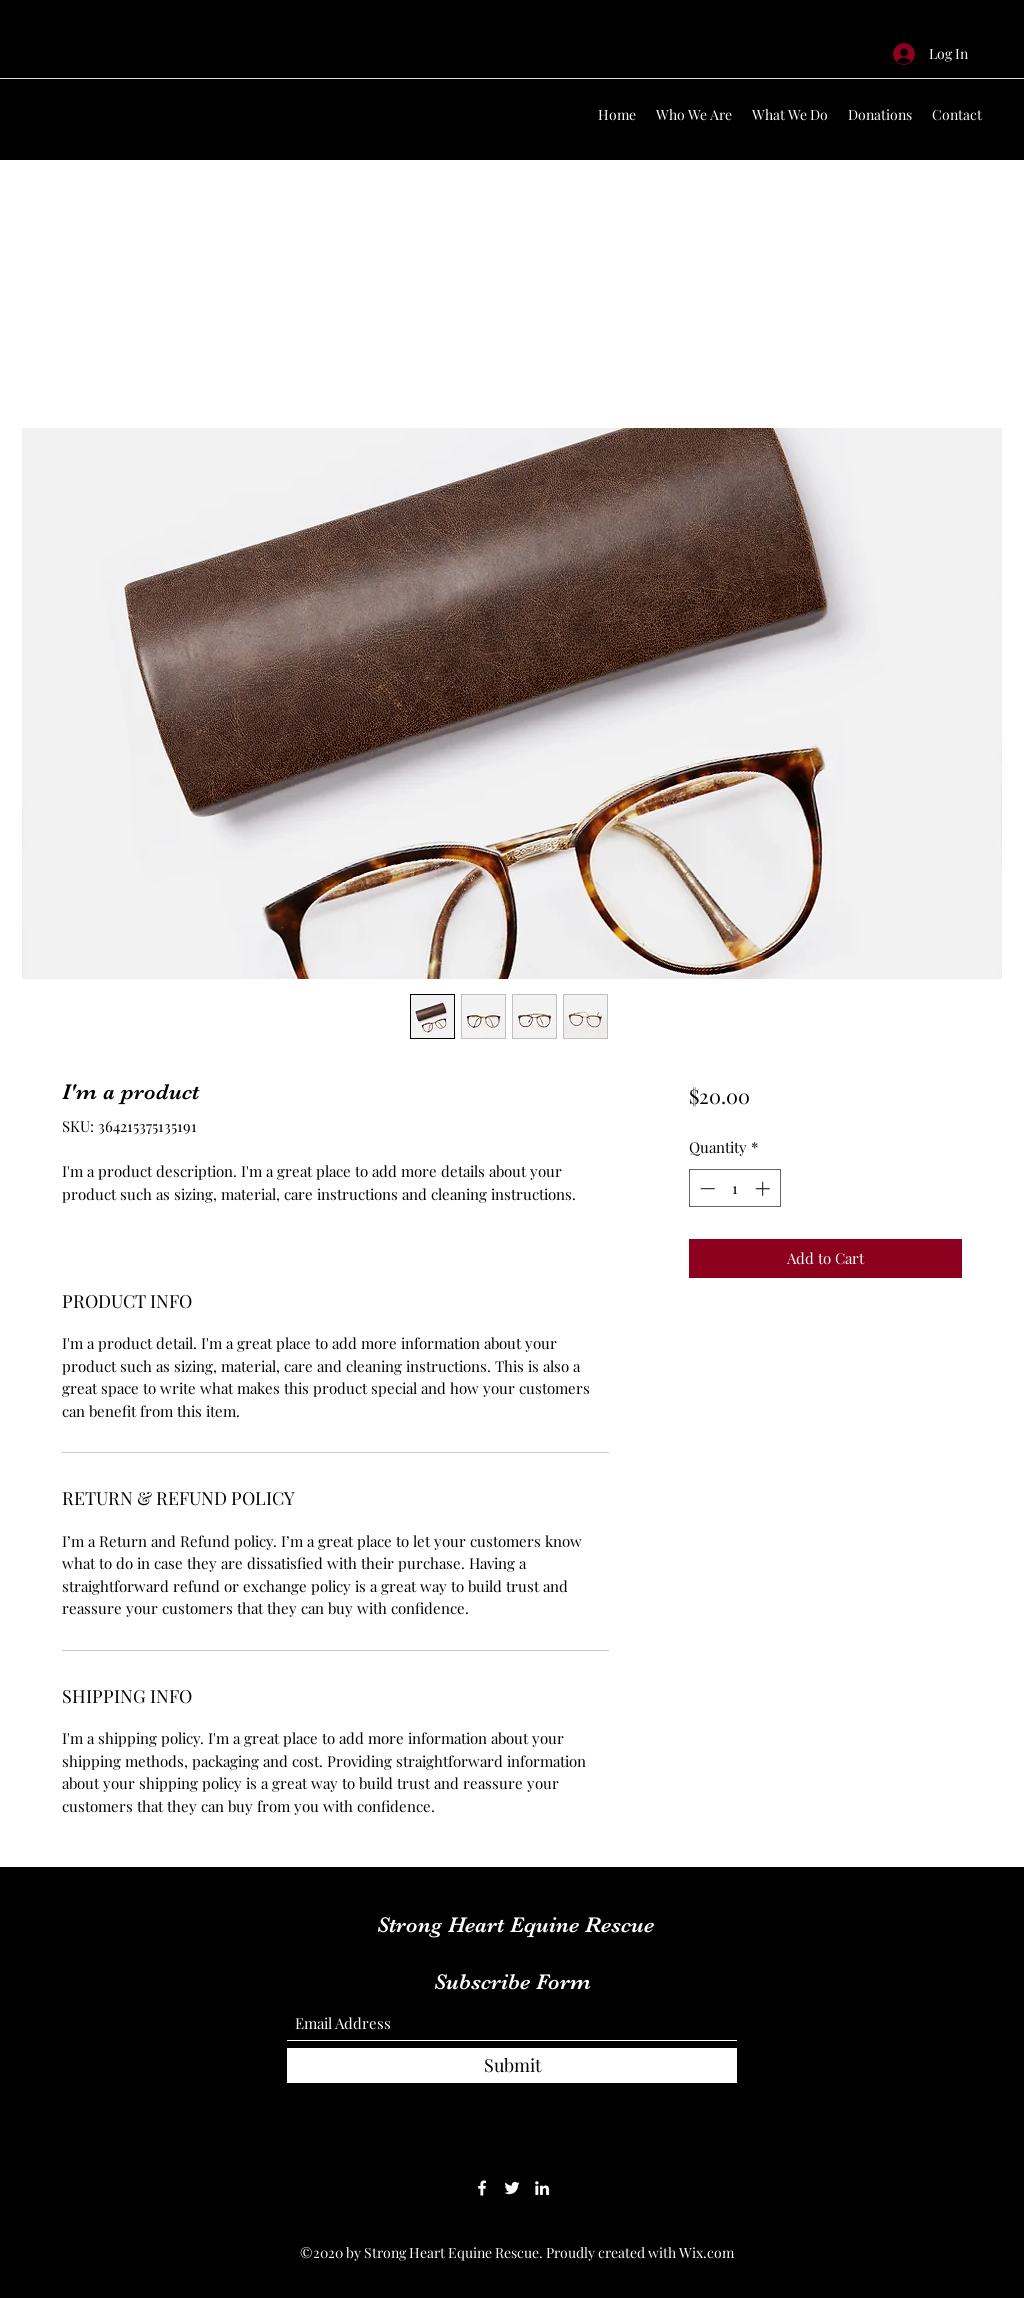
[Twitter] (512, 2188)
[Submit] (512, 2065)
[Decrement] (705, 1188)
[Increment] (764, 1188)
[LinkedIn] (542, 2188)
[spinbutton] (734, 1188)
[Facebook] (482, 2188)
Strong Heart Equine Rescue (515, 1924)
